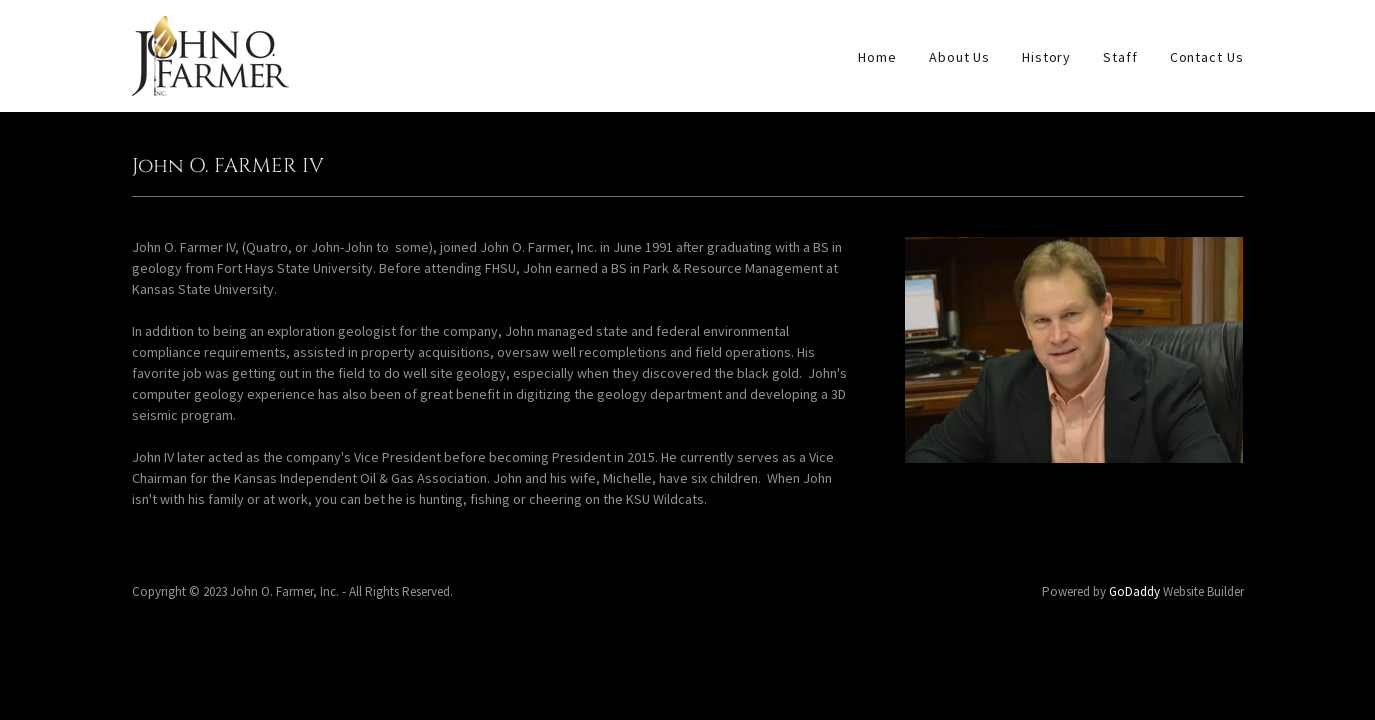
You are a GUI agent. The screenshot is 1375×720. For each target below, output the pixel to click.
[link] (210, 54)
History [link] (1046, 57)
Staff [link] (1120, 57)
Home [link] (877, 57)
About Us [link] (959, 57)
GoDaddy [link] (1134, 591)
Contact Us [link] (1207, 57)
